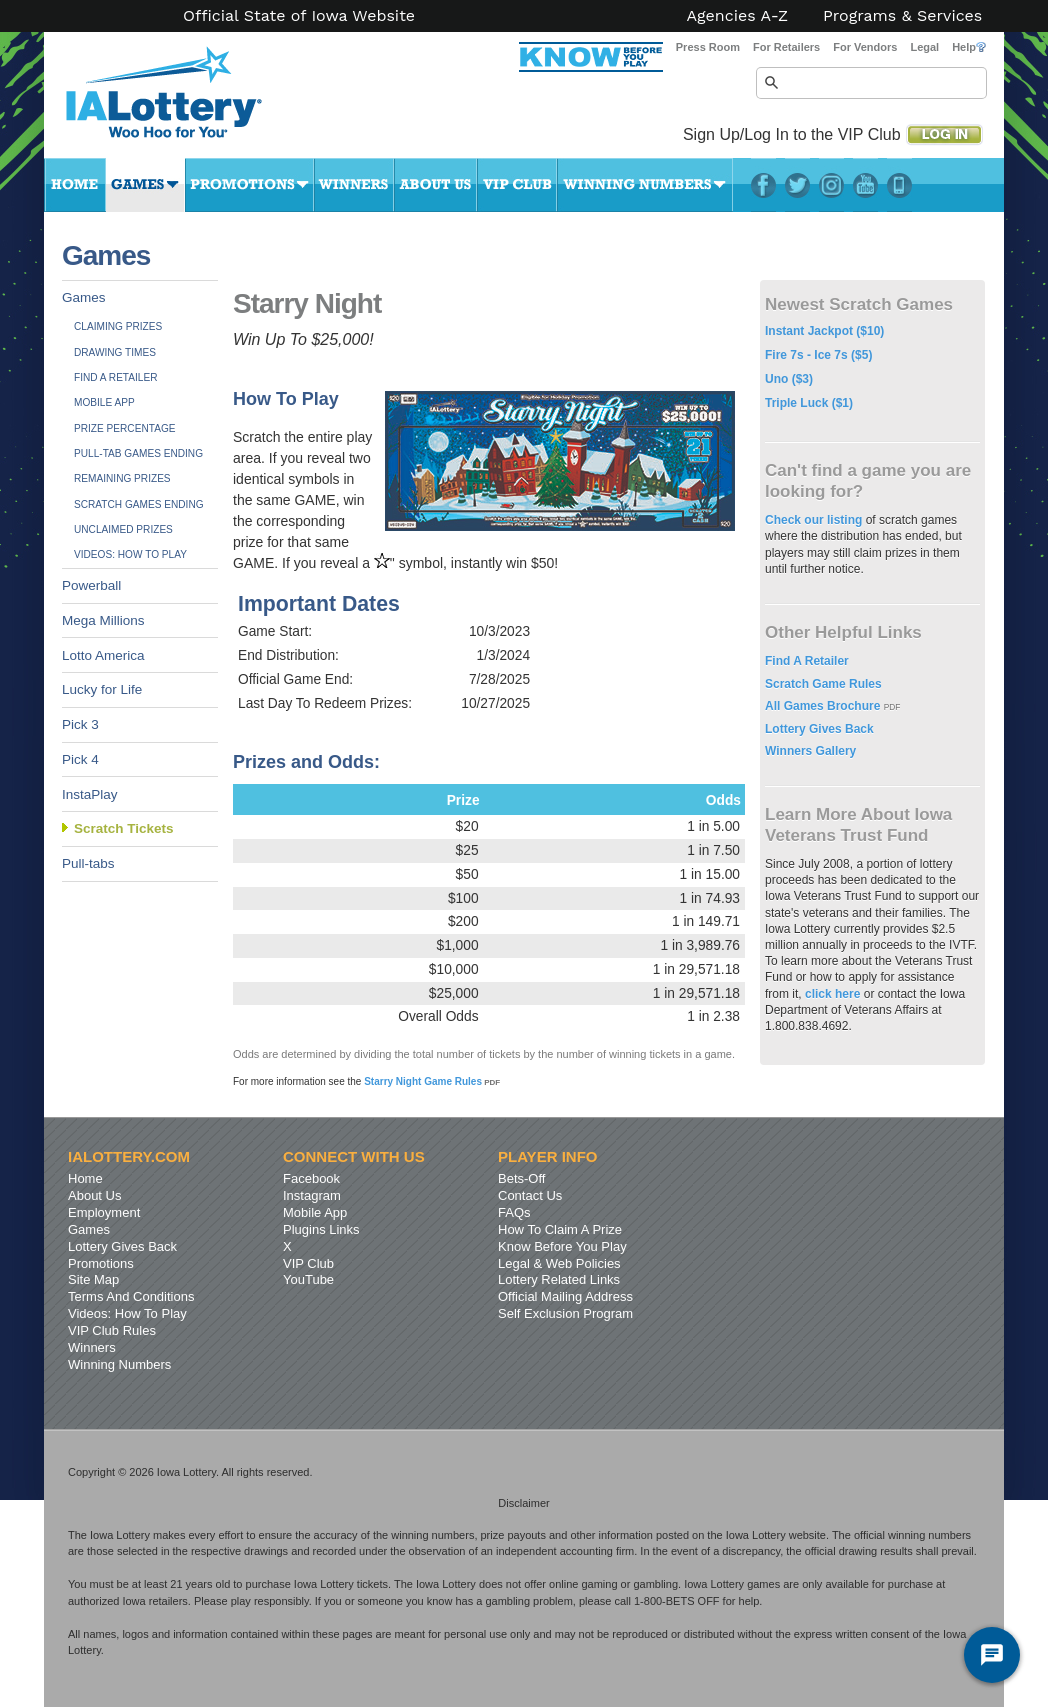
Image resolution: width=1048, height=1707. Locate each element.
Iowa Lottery (182, 100)
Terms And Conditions (131, 1296)
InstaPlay (90, 794)
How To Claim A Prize (560, 1229)
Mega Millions (103, 620)
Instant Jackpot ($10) (824, 331)
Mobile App (104, 402)
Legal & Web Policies (559, 1263)
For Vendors (865, 47)
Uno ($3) (789, 379)
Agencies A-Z (738, 16)
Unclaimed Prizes (123, 529)
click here (832, 994)
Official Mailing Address (565, 1296)
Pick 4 (80, 759)
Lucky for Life (102, 689)
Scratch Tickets (124, 828)
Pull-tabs (88, 863)
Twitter (797, 185)
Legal (924, 47)
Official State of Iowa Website (299, 16)
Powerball (91, 585)
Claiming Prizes (118, 326)
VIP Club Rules (112, 1330)
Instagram (831, 185)
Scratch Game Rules (823, 684)
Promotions (249, 185)
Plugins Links (321, 1229)
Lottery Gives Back (819, 729)
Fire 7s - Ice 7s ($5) (818, 355)
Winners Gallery (810, 751)
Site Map (93, 1279)
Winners (354, 185)
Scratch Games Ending (139, 504)
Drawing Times (115, 352)
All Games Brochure (824, 706)
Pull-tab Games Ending (138, 453)
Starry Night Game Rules (432, 1081)
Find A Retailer (116, 377)
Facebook (763, 185)
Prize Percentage (124, 428)
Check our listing (815, 520)
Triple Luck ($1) (809, 403)
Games (145, 185)
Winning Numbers (645, 185)
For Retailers (786, 47)
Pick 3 (80, 724)
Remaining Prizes (122, 478)
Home (75, 185)
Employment (104, 1212)
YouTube (865, 185)
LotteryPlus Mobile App (899, 185)
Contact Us (530, 1195)
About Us (435, 185)
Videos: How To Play (130, 554)
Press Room (708, 47)
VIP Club (517, 185)
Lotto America (103, 655)
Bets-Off (521, 1178)
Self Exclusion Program (565, 1313)
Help (969, 47)
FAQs (514, 1212)
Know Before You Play (562, 1246)
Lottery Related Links (559, 1279)
